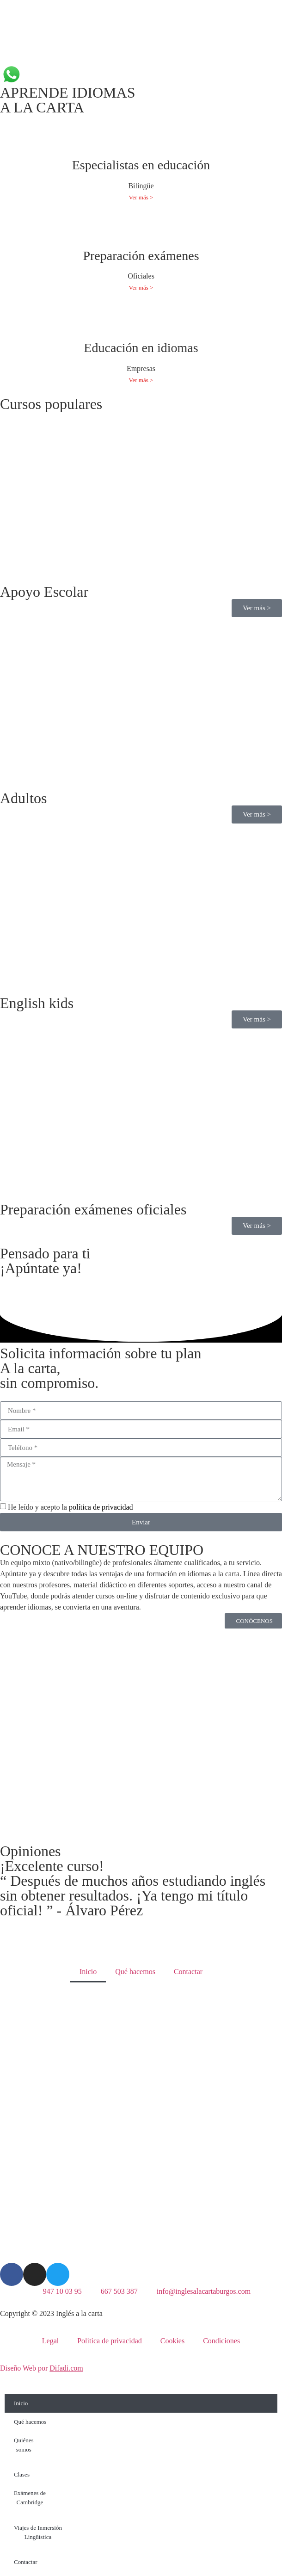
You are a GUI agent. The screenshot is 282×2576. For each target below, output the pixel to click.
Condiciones (221, 2341)
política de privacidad (101, 1507)
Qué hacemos (135, 1971)
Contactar (188, 1971)
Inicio (88, 1971)
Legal (50, 2341)
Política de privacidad (109, 2341)
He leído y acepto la (70, 1507)
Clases (22, 2474)
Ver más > (141, 197)
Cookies (172, 2341)
